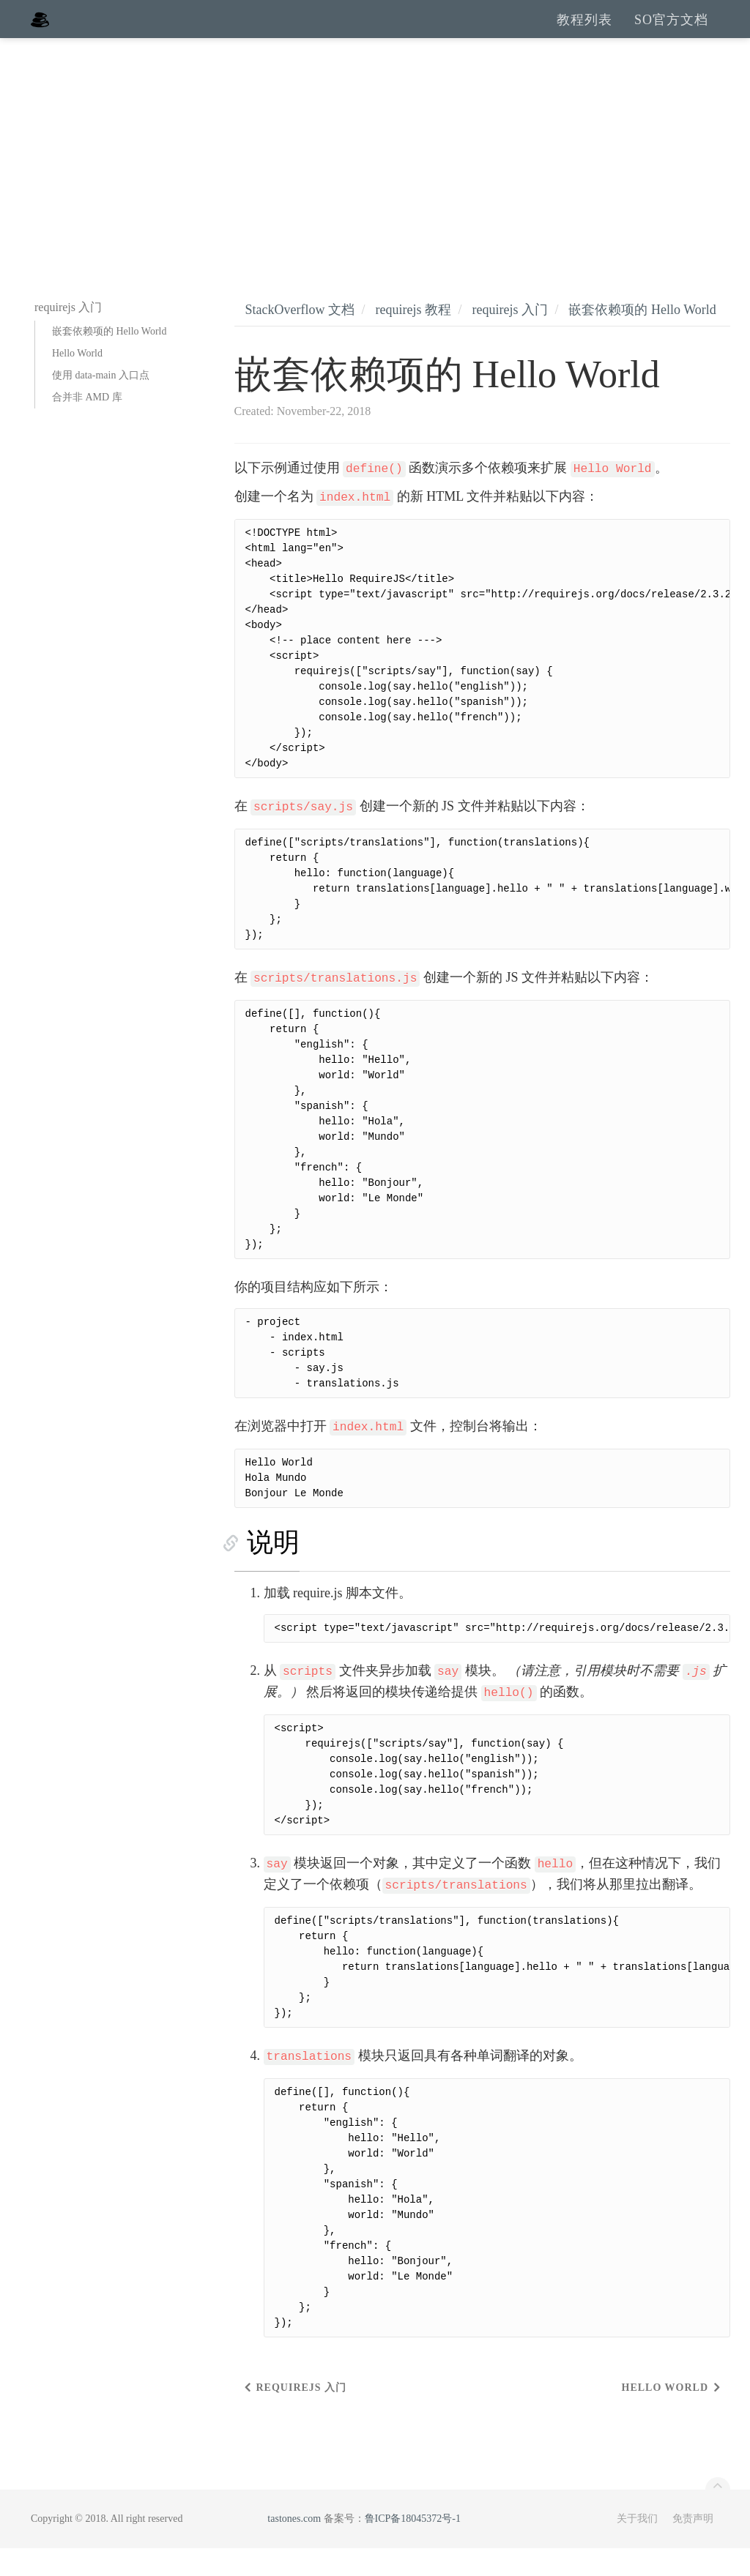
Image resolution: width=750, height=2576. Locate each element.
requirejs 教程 (412, 337)
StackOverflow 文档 (299, 337)
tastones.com (294, 2546)
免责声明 (692, 2546)
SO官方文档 (671, 33)
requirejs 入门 (509, 337)
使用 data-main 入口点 (100, 402)
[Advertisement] (375, 175)
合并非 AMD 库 (87, 424)
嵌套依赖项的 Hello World (109, 359)
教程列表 (584, 33)
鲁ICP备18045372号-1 (413, 2546)
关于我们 (637, 2546)
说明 (260, 1570)
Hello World (77, 381)
